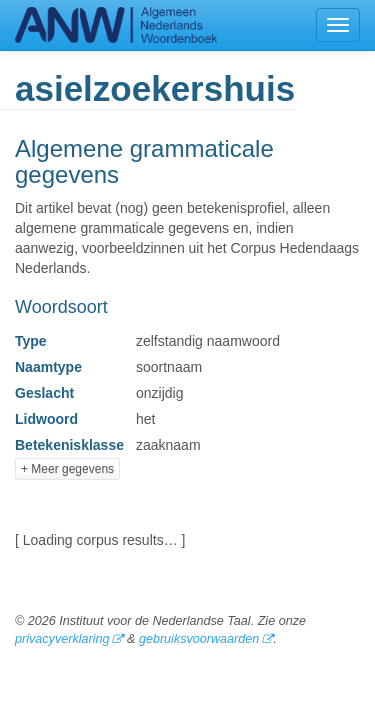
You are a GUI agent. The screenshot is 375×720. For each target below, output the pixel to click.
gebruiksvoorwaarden (199, 639)
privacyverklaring (62, 639)
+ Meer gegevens (67, 469)
